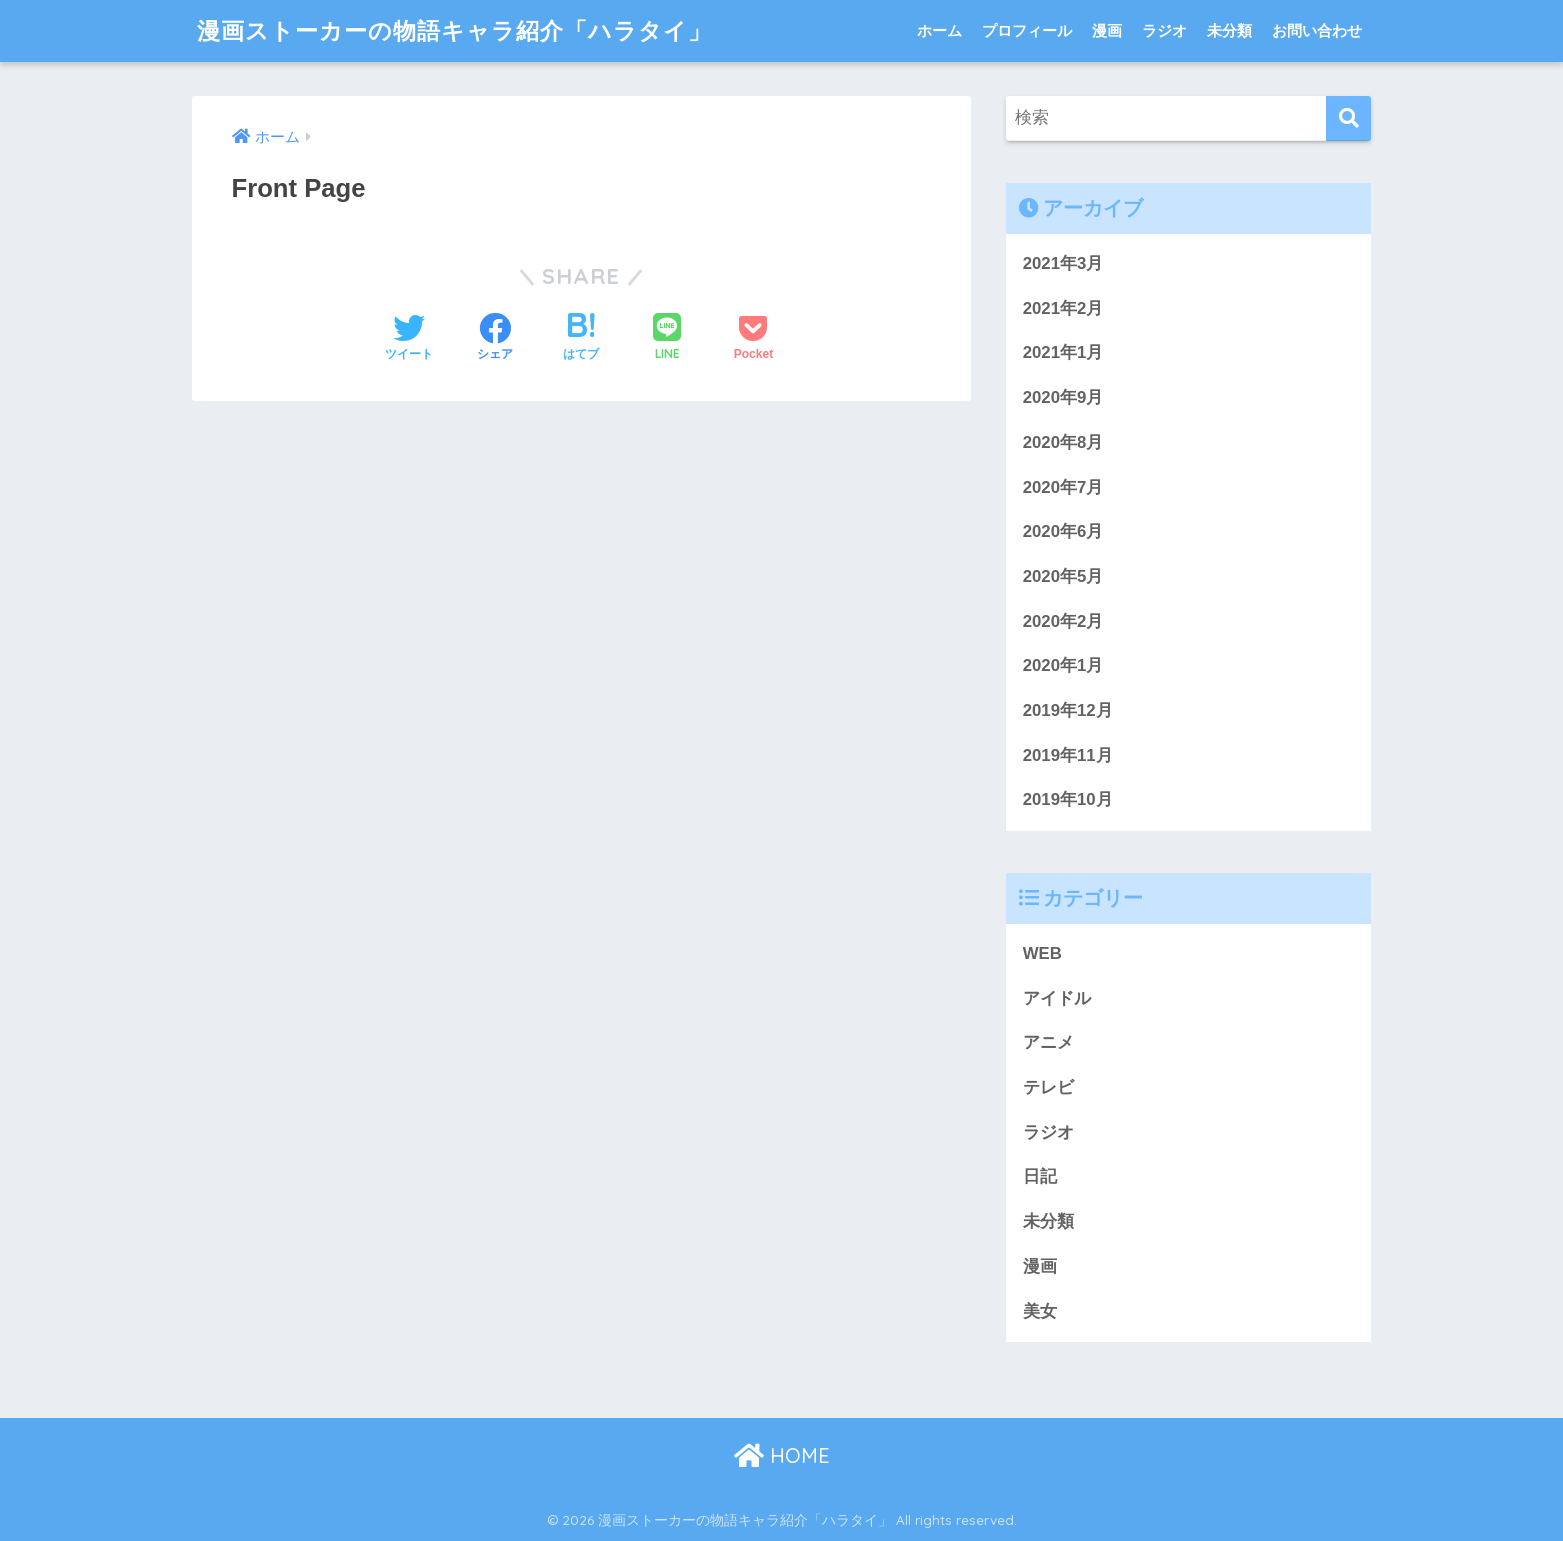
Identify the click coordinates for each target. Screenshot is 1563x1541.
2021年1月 (1063, 352)
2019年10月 (1068, 799)
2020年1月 (1063, 665)
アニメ (1048, 1042)
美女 (1040, 1311)
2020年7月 (1063, 487)
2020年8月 (1063, 442)
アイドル (1057, 998)
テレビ (1048, 1087)
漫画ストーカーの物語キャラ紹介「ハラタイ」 (454, 30)
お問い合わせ (1317, 30)
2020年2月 (1063, 621)
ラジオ (1164, 30)
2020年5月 (1063, 576)
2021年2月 (1063, 308)
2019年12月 (1068, 710)
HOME (782, 1455)
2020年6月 (1063, 531)
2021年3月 (1063, 263)
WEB (1042, 953)
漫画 (1107, 30)
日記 (1040, 1176)
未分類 (1229, 30)
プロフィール (1027, 30)
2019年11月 (1068, 755)
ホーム (939, 30)
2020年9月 (1063, 397)
